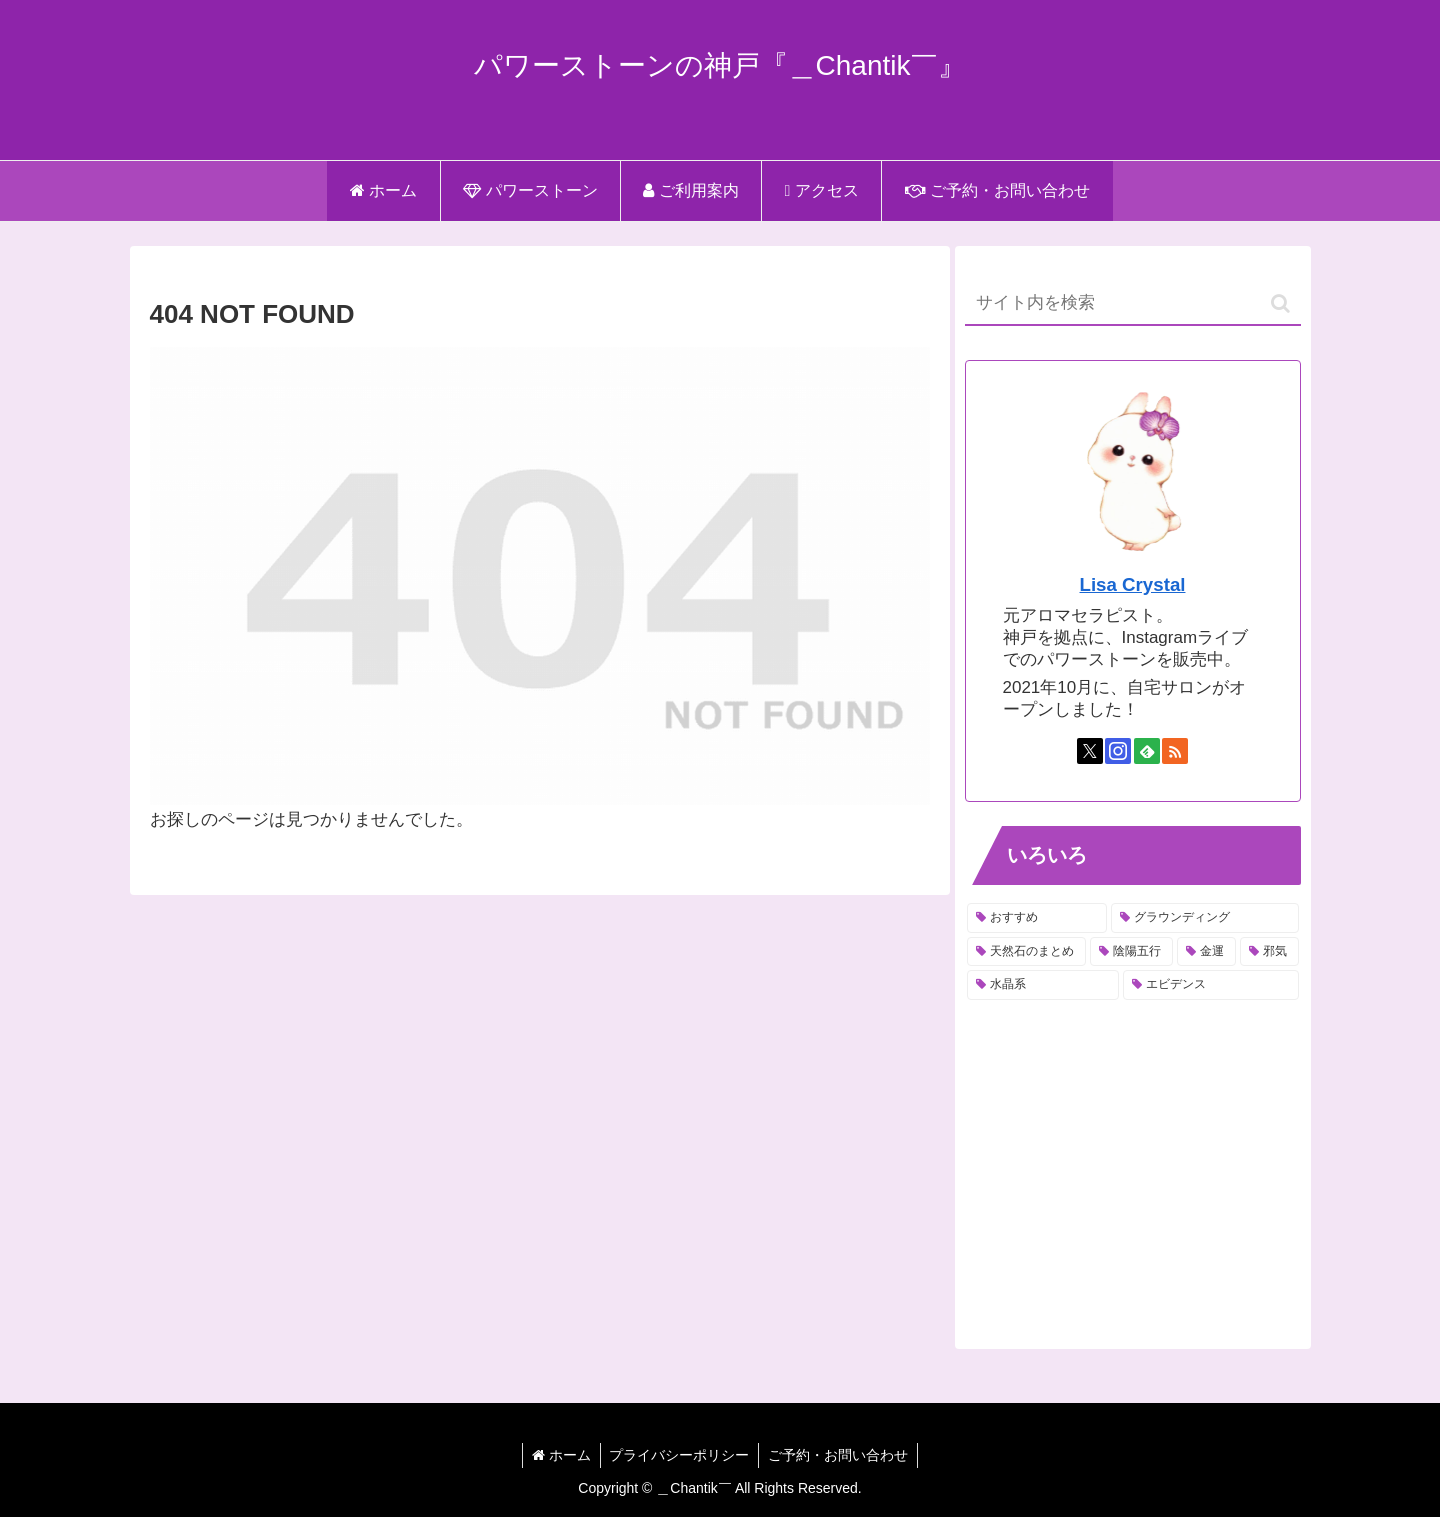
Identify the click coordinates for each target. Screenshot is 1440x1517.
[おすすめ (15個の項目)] (1037, 918)
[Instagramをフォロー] (1118, 751)
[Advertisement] (1133, 1166)
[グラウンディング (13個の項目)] (1205, 918)
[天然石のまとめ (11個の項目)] (1026, 952)
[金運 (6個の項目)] (1206, 952)
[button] (1280, 303)
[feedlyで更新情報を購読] (1147, 751)
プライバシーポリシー (679, 1455)
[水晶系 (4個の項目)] (1043, 985)
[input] (1133, 304)
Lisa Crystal (1133, 584)
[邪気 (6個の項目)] (1269, 952)
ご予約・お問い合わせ (840, 1455)
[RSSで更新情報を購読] (1175, 751)
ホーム (559, 1455)
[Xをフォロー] (1090, 751)
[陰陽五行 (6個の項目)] (1131, 952)
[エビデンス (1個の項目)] (1211, 985)
